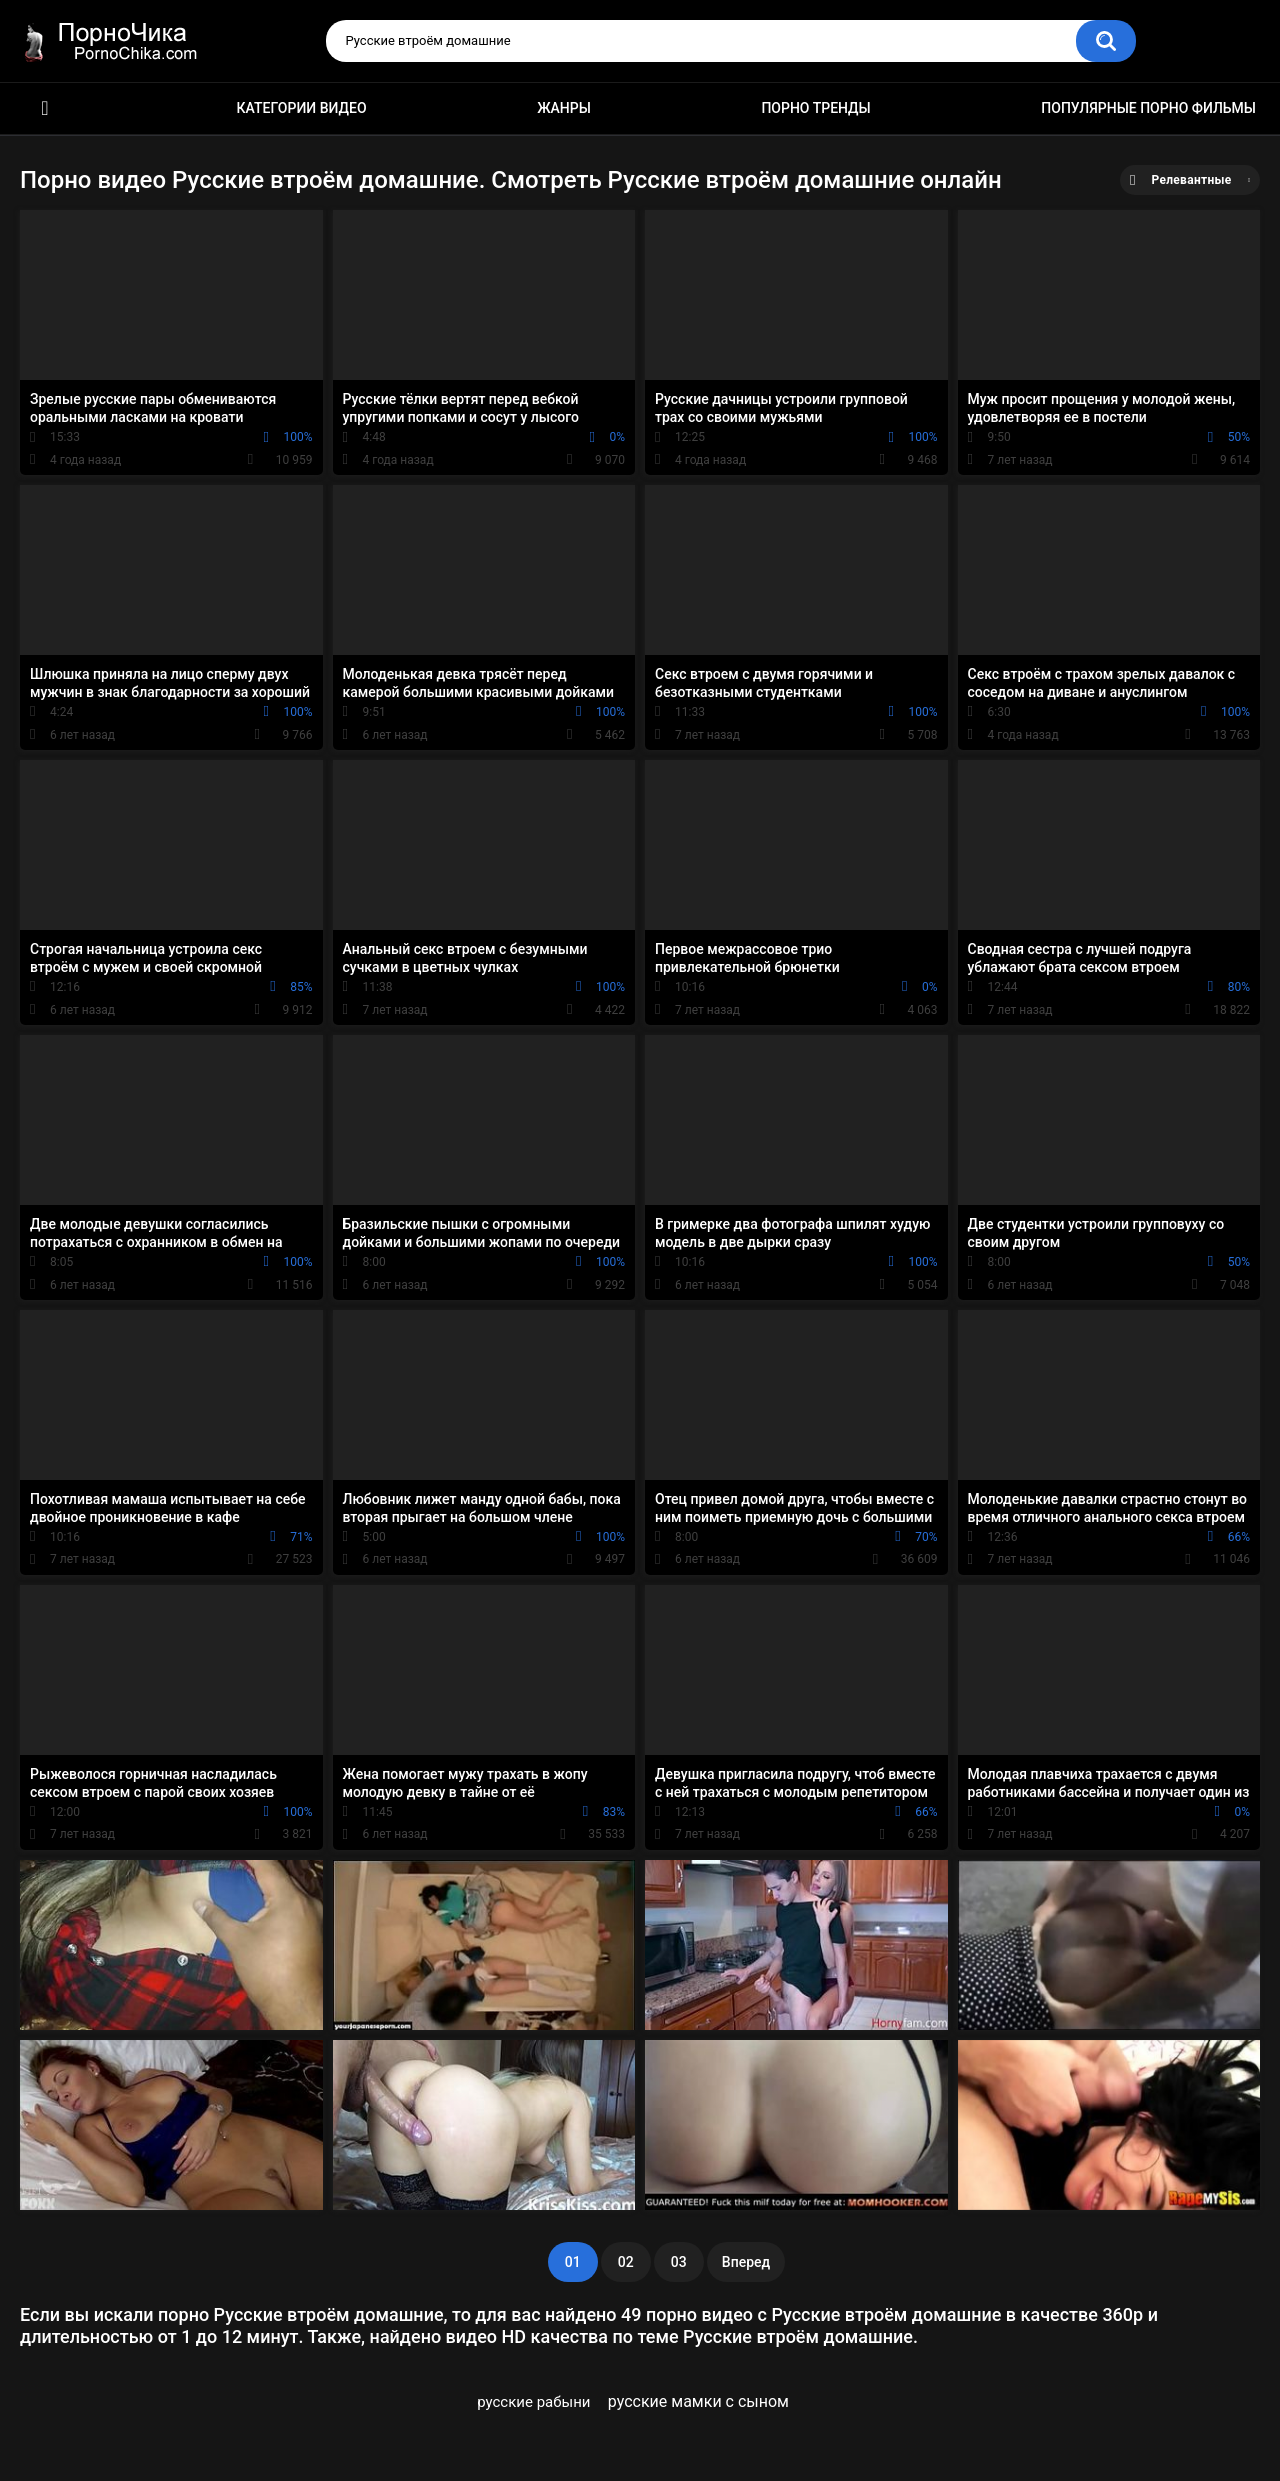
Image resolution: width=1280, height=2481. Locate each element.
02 (626, 2262)
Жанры (564, 108)
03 (679, 2262)
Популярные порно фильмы (1148, 108)
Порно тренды (815, 108)
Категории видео (302, 108)
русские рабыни (533, 2402)
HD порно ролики (45, 108)
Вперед (746, 2262)
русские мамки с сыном (698, 2401)
